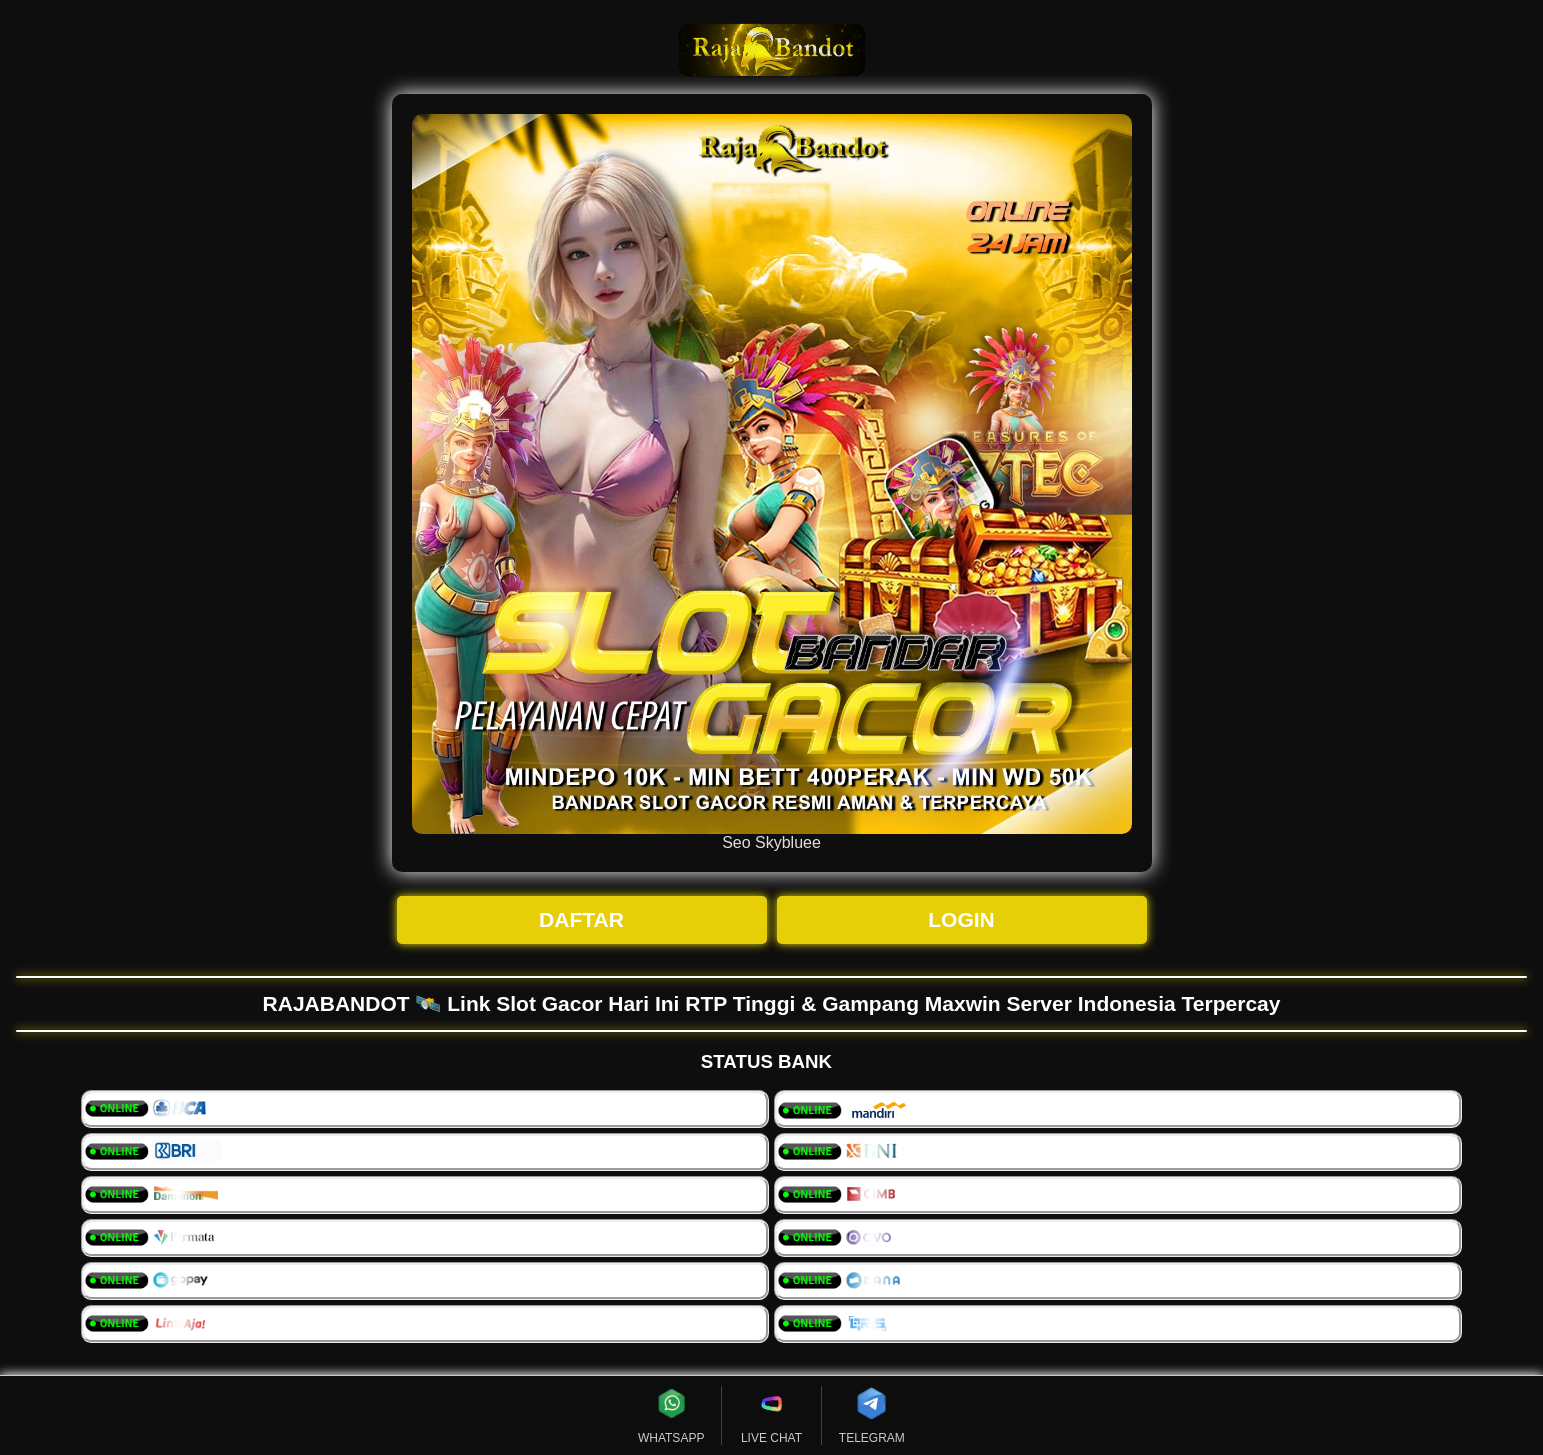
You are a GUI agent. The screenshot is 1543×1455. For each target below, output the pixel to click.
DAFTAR (581, 919)
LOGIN (961, 919)
